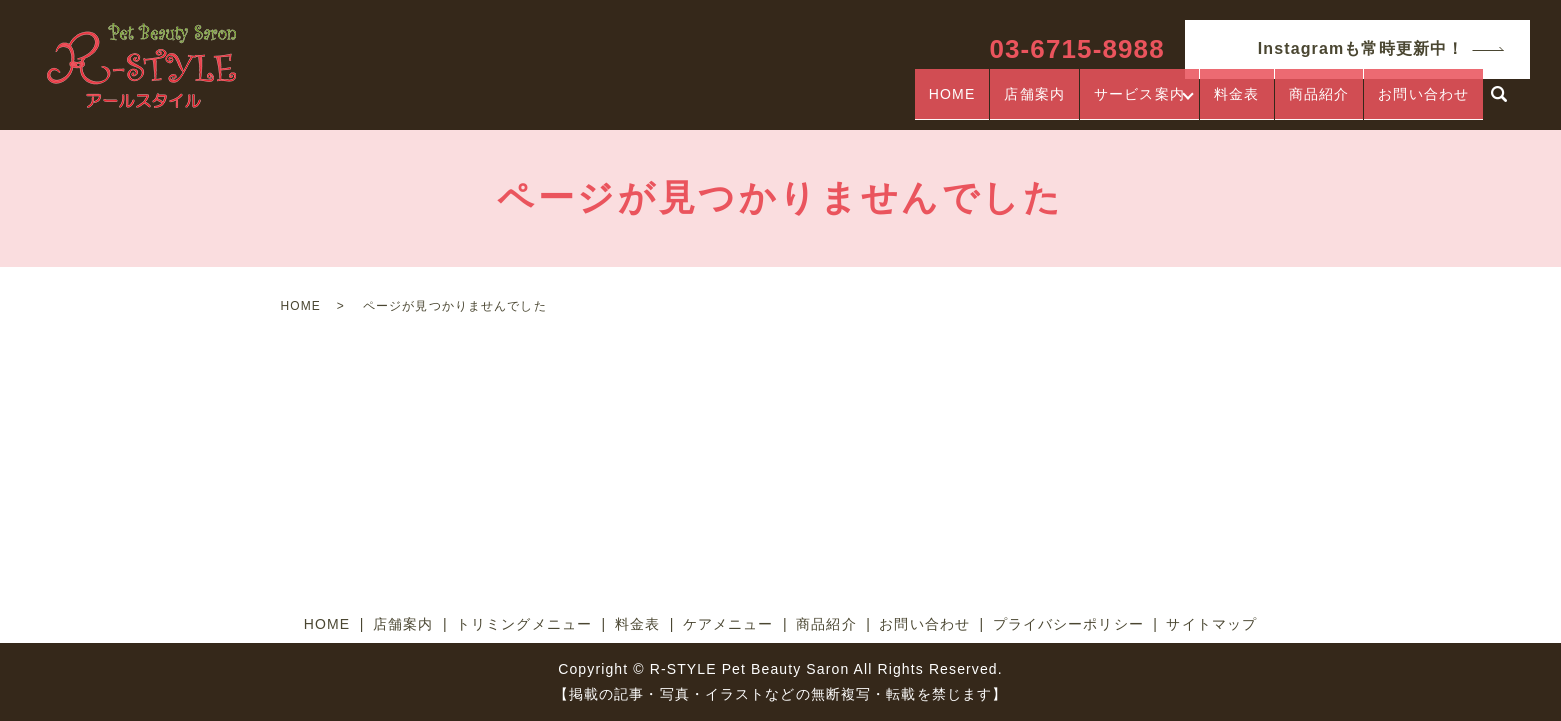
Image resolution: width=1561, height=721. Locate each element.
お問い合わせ (1423, 103)
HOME (945, 103)
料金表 (1236, 103)
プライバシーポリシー (1068, 624)
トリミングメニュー (524, 624)
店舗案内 (1028, 103)
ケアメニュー (728, 624)
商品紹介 (1319, 103)
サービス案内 (1132, 103)
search (1499, 104)
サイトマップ (1211, 624)
